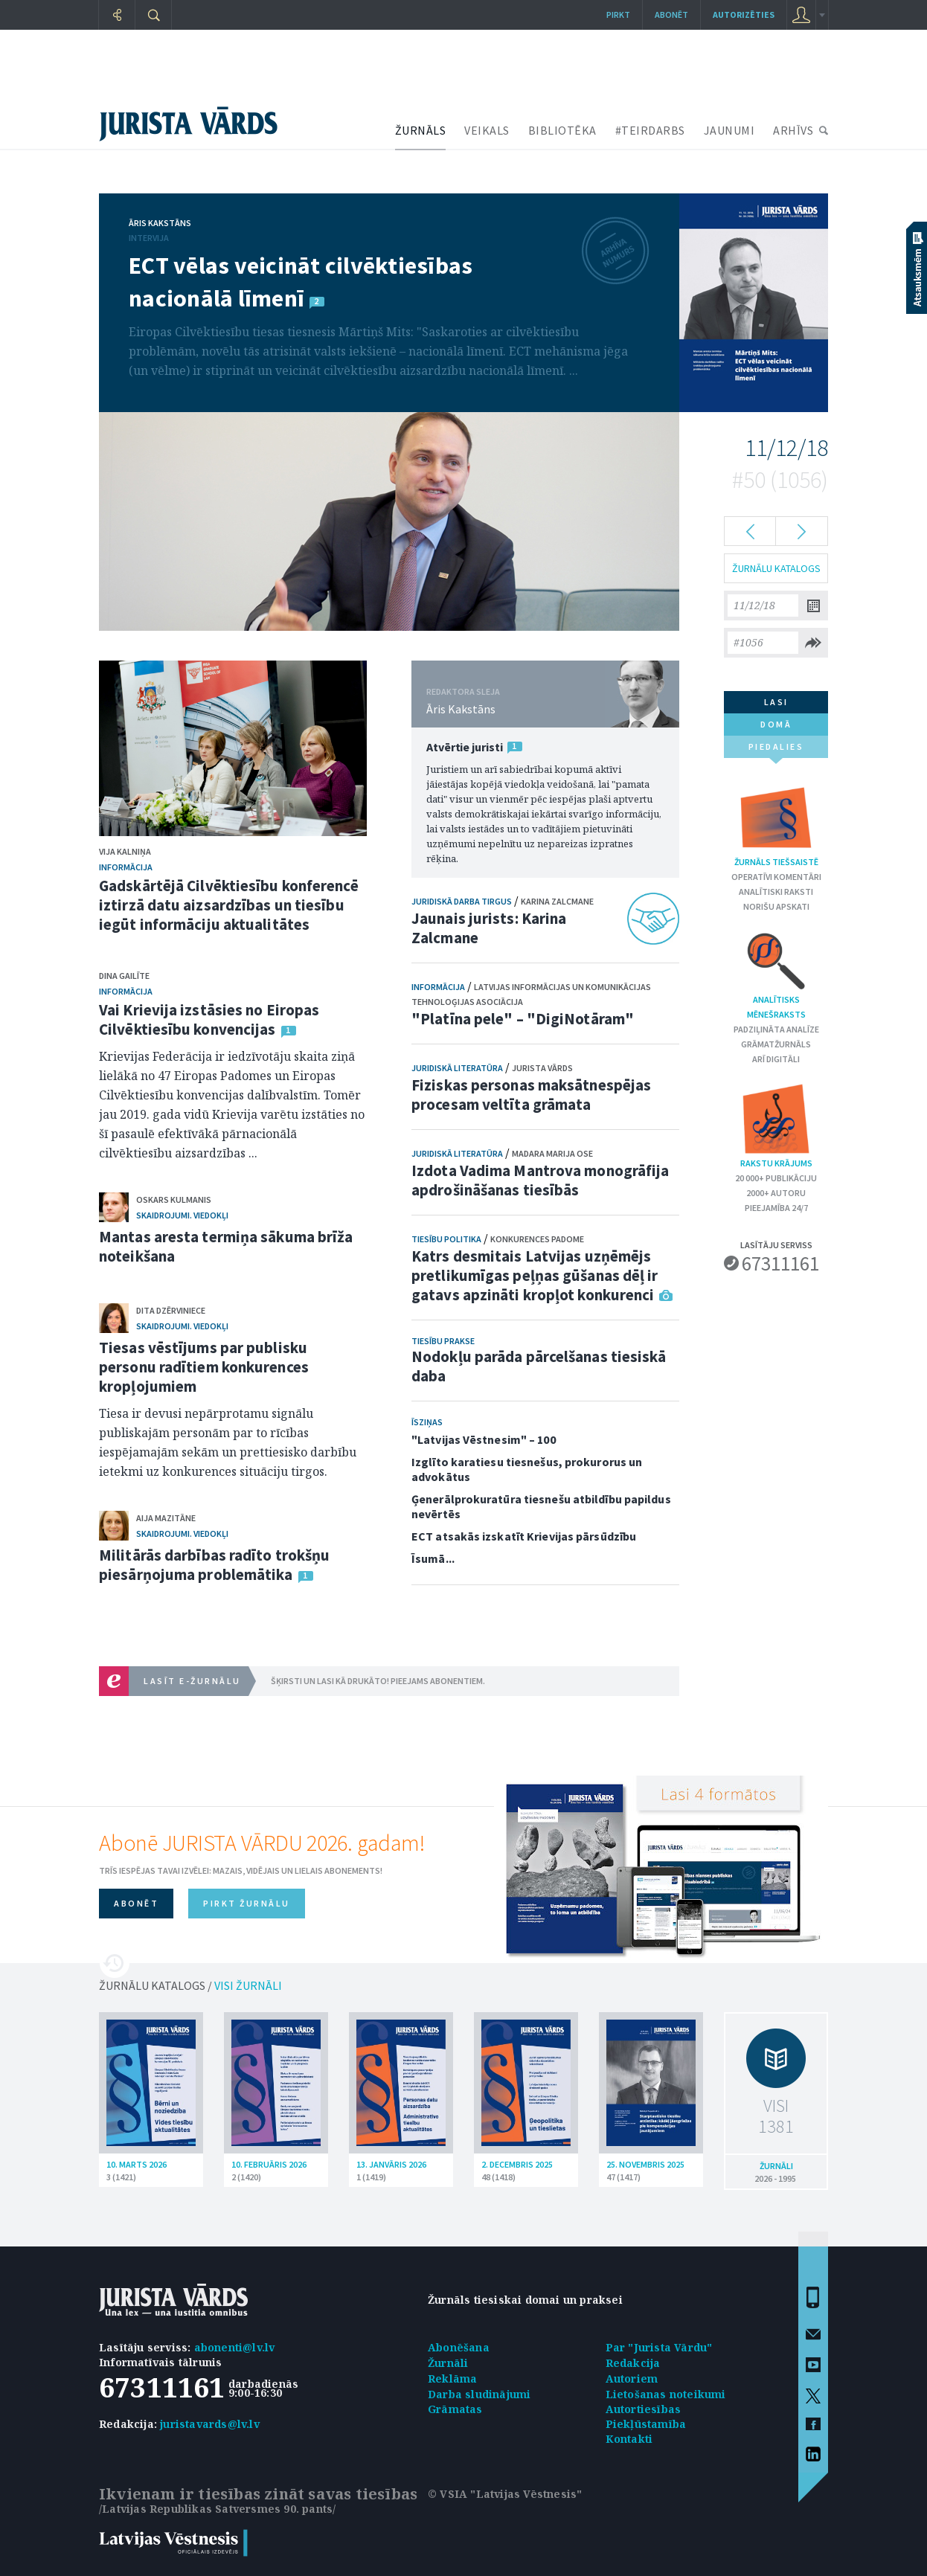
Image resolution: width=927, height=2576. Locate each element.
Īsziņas (427, 1421)
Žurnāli (448, 2363)
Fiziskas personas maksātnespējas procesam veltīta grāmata (531, 1094)
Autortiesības (643, 2409)
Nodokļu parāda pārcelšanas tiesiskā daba (539, 1366)
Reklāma (452, 2378)
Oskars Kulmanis (173, 1199)
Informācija (126, 867)
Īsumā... (433, 1558)
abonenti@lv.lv (234, 2347)
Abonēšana (459, 2347)
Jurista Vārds (542, 1067)
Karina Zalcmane (557, 901)
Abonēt (671, 14)
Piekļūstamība (646, 2424)
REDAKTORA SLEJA (463, 691)
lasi (776, 701)
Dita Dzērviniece (170, 1310)
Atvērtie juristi (464, 746)
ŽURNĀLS (420, 130)
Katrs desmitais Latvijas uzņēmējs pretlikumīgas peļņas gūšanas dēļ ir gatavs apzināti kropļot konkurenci (534, 1275)
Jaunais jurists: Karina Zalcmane (488, 928)
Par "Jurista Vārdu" (659, 2347)
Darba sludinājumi (479, 2394)
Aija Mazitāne (166, 1517)
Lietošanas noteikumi (666, 2394)
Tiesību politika (446, 1238)
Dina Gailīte (124, 975)
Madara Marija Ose (552, 1153)
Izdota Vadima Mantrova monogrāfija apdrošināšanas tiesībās (540, 1180)
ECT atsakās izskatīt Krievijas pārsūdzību (523, 1536)
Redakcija (633, 2363)
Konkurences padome (537, 1238)
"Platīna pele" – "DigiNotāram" (522, 1019)
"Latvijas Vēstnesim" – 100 (483, 1439)
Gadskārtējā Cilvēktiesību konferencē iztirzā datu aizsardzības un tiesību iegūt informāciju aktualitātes (229, 905)
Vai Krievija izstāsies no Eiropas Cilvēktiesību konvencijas (209, 1019)
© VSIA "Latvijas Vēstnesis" (505, 2494)
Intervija (149, 237)
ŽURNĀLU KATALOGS (776, 568)
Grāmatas (455, 2409)
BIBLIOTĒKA (562, 130)
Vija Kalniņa (125, 851)
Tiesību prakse (443, 1340)
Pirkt (618, 14)
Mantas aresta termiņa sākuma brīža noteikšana (226, 1246)
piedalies (776, 749)
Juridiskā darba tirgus (461, 901)
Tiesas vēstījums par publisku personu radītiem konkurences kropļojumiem (204, 1366)
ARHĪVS (793, 130)
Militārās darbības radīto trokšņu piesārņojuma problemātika (214, 1564)
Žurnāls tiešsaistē (776, 823)
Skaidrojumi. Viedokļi (182, 1215)
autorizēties (743, 14)
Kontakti (629, 2439)
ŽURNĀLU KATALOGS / (190, 1985)
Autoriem (632, 2378)
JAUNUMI (729, 130)
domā (776, 724)
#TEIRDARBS (650, 130)
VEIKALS (487, 130)
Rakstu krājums (776, 1125)
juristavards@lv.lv (210, 2424)
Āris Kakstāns (160, 222)
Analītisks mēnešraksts (776, 974)
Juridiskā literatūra (457, 1067)
